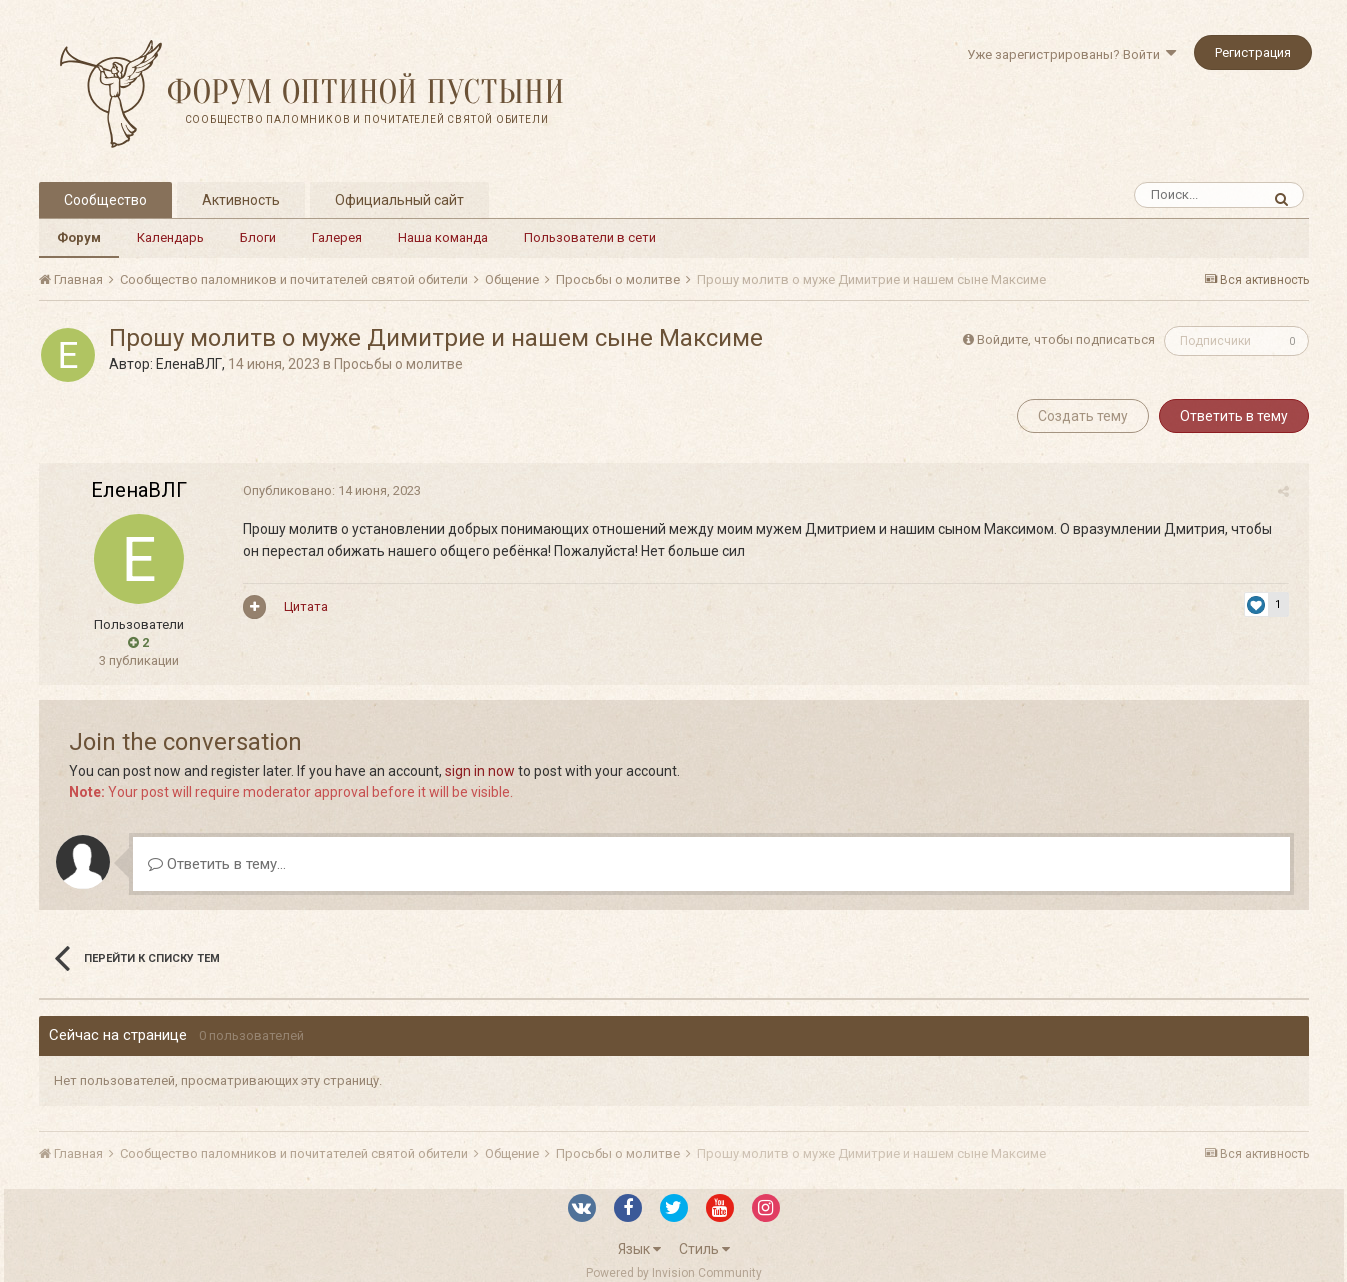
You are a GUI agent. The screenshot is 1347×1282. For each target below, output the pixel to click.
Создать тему (1083, 416)
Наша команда (443, 237)
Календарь (170, 237)
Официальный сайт (399, 200)
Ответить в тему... (217, 864)
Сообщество (105, 200)
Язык (639, 1249)
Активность (241, 200)
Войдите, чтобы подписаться (1066, 339)
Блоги (258, 237)
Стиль (704, 1249)
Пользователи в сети (590, 237)
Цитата (302, 606)
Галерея (337, 237)
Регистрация (1253, 52)
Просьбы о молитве (398, 364)
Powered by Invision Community (674, 1273)
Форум (79, 237)
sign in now (480, 771)
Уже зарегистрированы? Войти (1071, 54)
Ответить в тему (1234, 416)
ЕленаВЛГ (189, 364)
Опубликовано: (328, 490)
